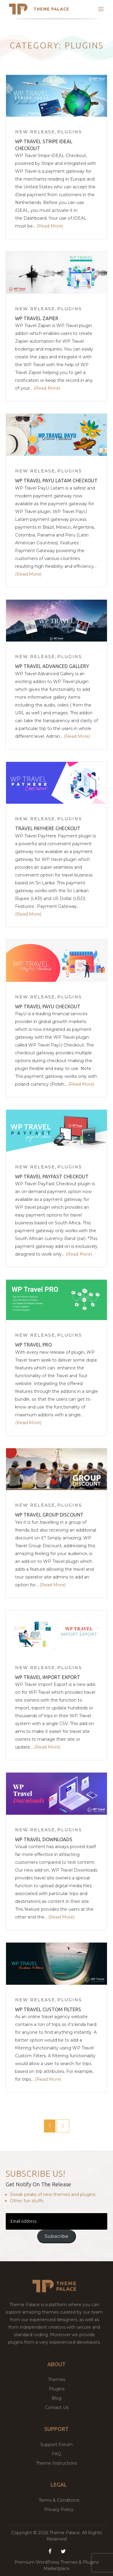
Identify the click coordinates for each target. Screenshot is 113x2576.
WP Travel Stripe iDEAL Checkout (43, 145)
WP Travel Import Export (47, 1677)
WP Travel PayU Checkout (47, 1006)
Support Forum (56, 2444)
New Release (35, 132)
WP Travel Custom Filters (48, 2009)
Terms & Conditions (59, 2500)
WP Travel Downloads (43, 1839)
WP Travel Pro (33, 1344)
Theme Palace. (65, 2532)
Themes (56, 2379)
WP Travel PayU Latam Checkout (56, 480)
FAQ (56, 2454)
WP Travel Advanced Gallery (52, 666)
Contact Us (56, 2407)
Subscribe (56, 2236)
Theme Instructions (56, 2463)
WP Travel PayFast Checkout (52, 1176)
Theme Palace (51, 9)
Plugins (69, 132)
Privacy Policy (59, 2509)
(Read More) (50, 226)
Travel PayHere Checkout (47, 828)
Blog (56, 2398)
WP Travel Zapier (36, 318)
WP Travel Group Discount (49, 1514)
